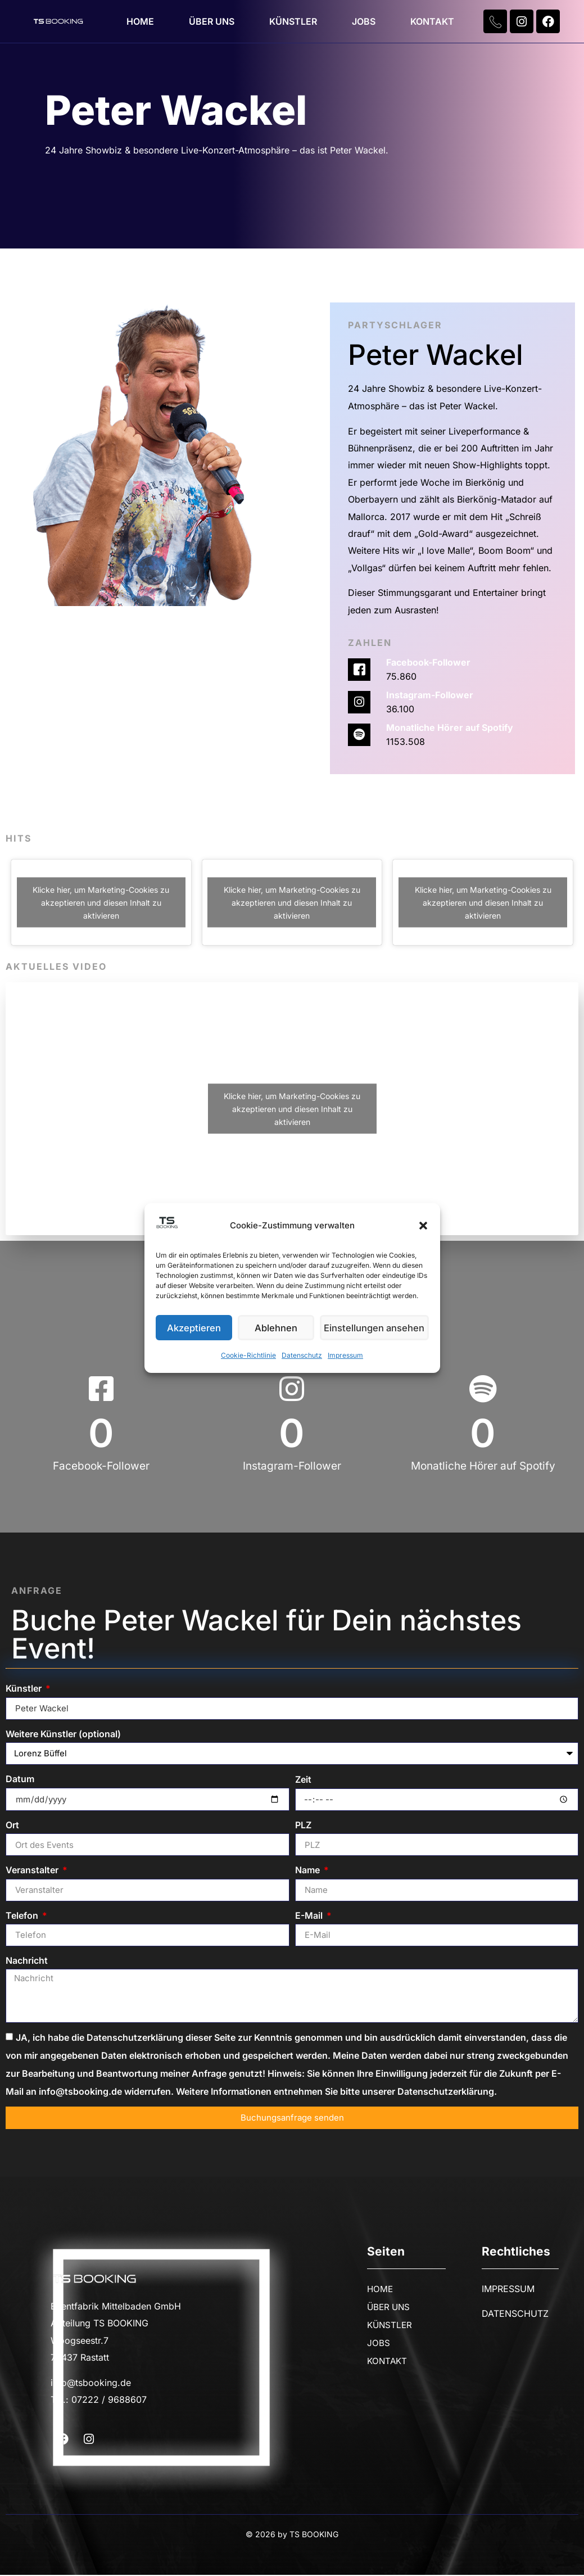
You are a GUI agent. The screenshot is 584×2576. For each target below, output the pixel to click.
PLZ (303, 1826)
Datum (20, 1780)
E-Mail (310, 1916)
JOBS (363, 21)
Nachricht (27, 1961)
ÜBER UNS (211, 21)
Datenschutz (302, 1356)
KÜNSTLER (293, 21)
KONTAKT (432, 21)
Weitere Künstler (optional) (63, 1733)
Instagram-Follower (429, 695)
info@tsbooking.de (91, 2383)
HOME (140, 21)
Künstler (25, 1688)
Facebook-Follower (428, 662)
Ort (12, 1826)
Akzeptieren (194, 1327)
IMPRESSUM (508, 2289)
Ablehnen (279, 1327)
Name (308, 1871)
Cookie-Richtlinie (248, 1356)
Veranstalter (33, 1871)
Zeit (303, 1780)
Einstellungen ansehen (377, 1327)
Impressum (345, 1356)
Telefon (23, 1916)
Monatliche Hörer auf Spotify (449, 727)
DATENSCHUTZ (515, 2315)
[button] (423, 1225)
